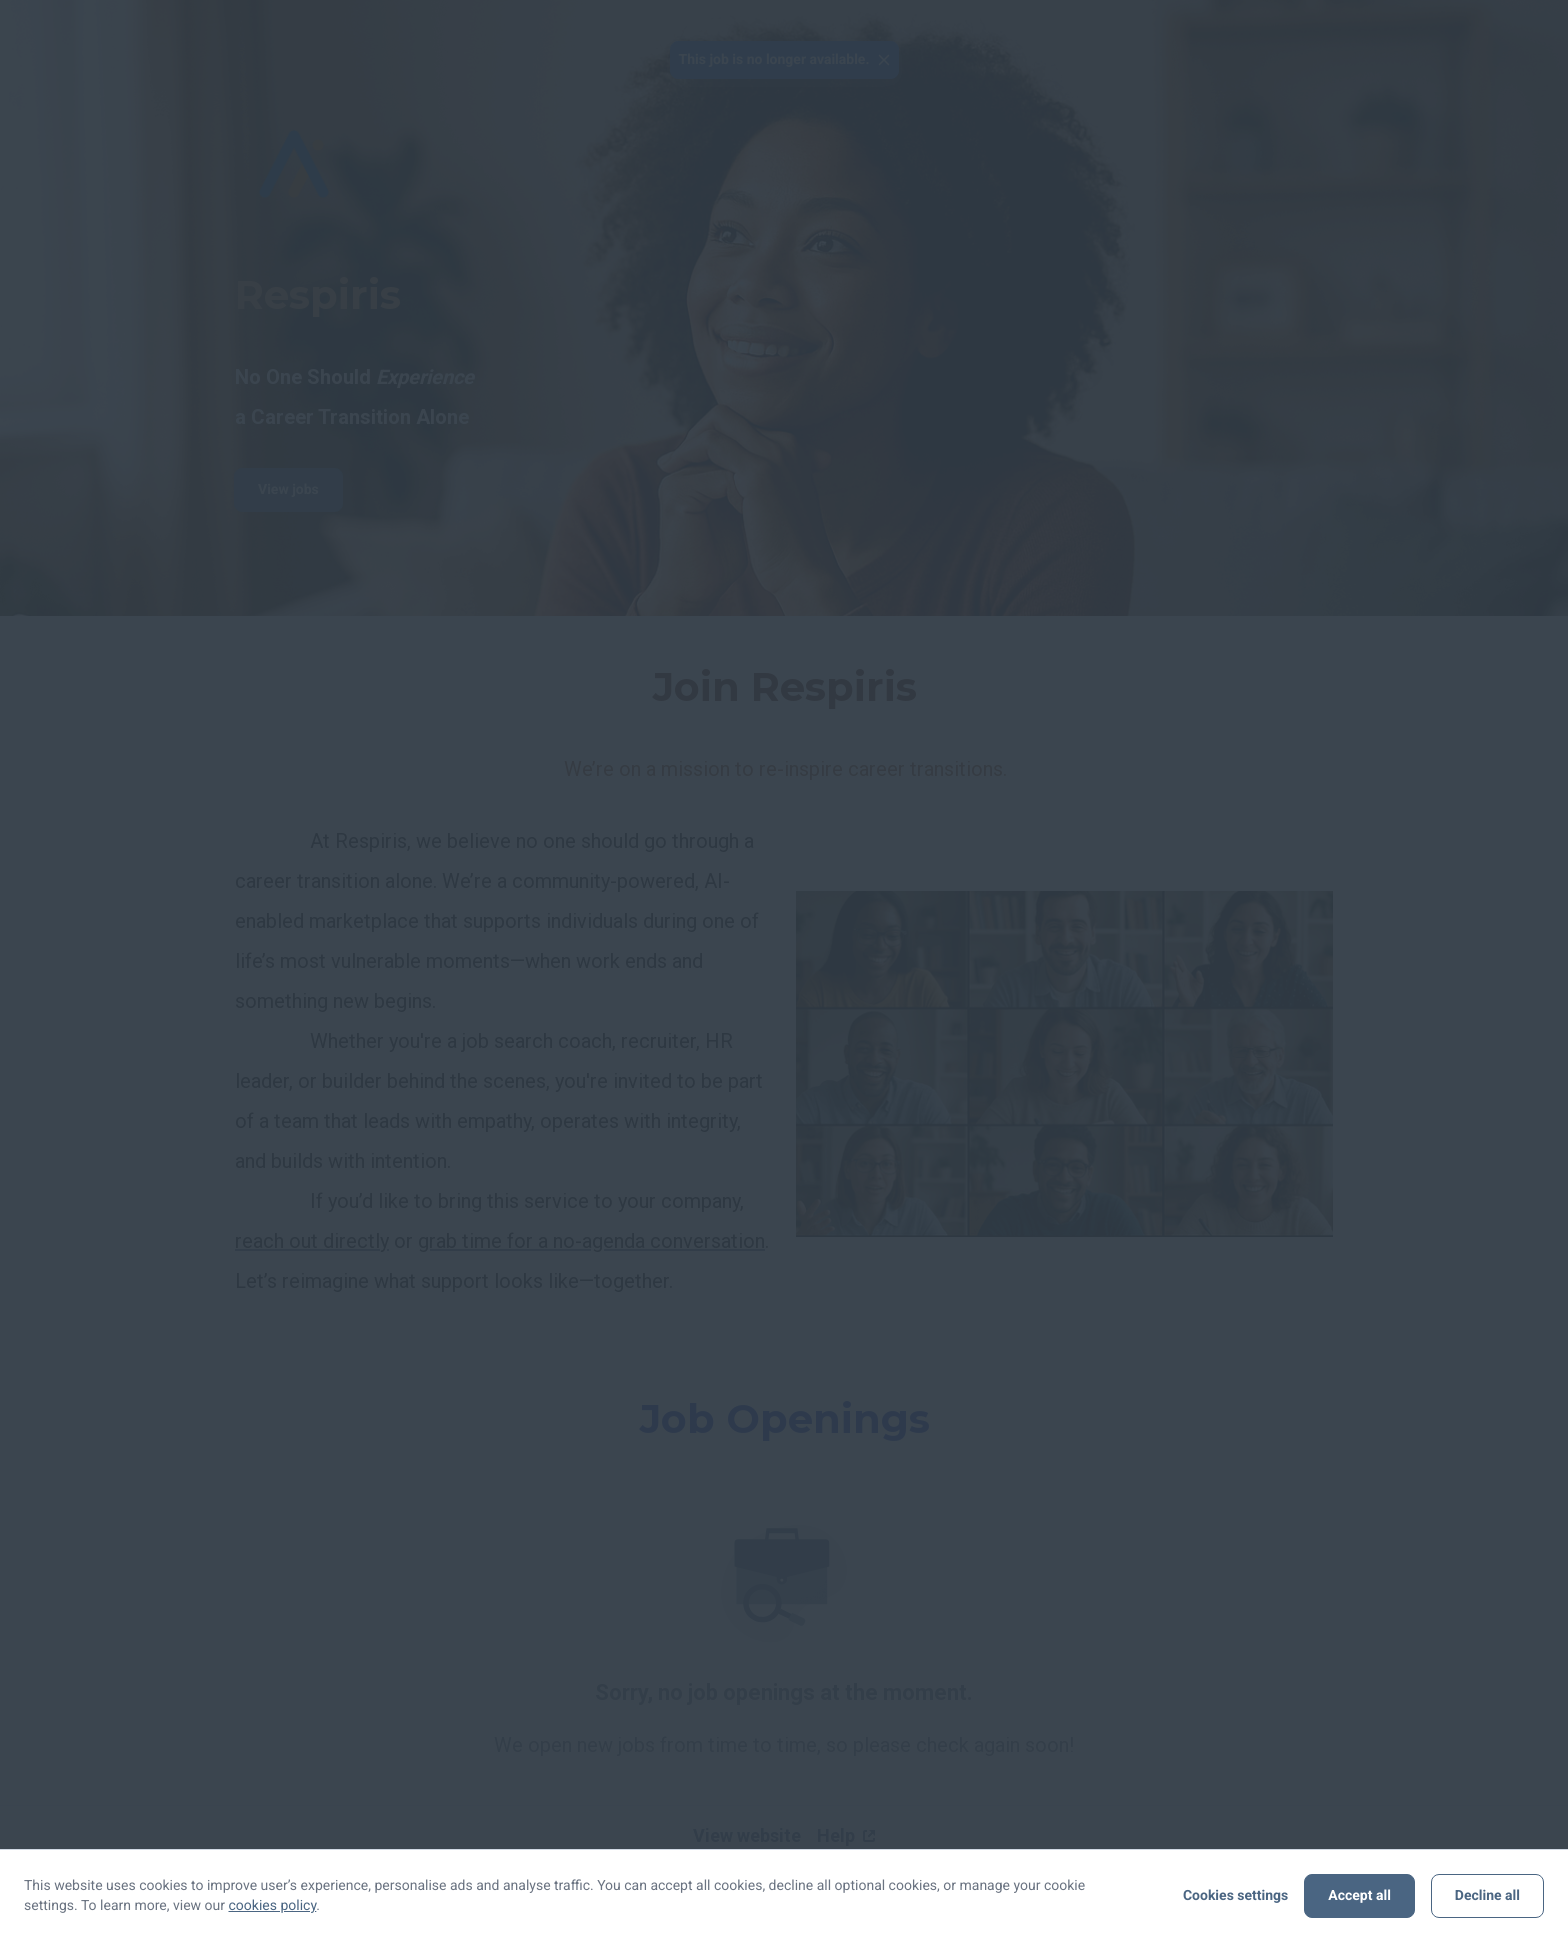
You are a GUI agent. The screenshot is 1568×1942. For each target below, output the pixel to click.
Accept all (1359, 1896)
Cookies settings (1235, 1896)
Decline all (1487, 1896)
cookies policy (273, 1906)
